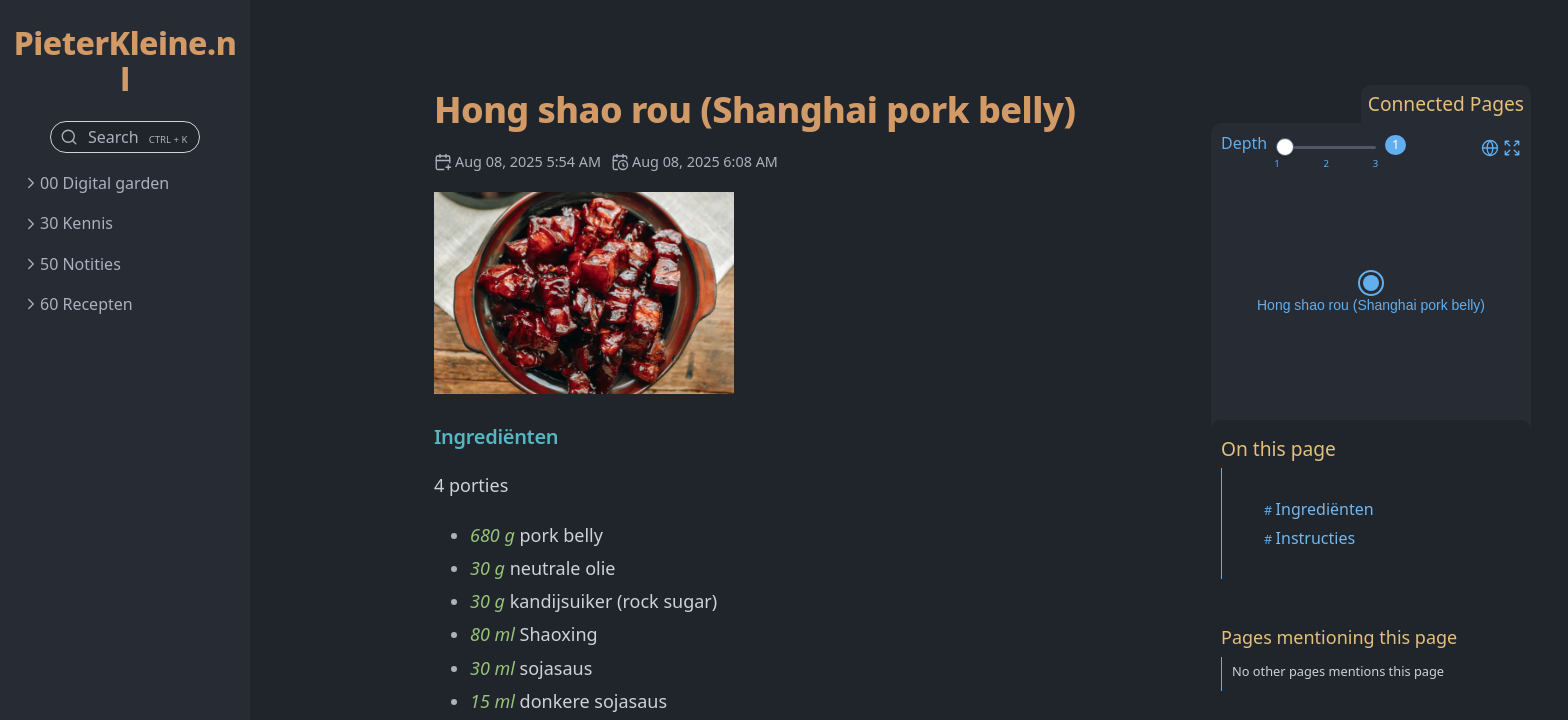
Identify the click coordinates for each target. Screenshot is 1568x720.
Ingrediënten (1325, 509)
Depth (1244, 143)
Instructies (1316, 538)
